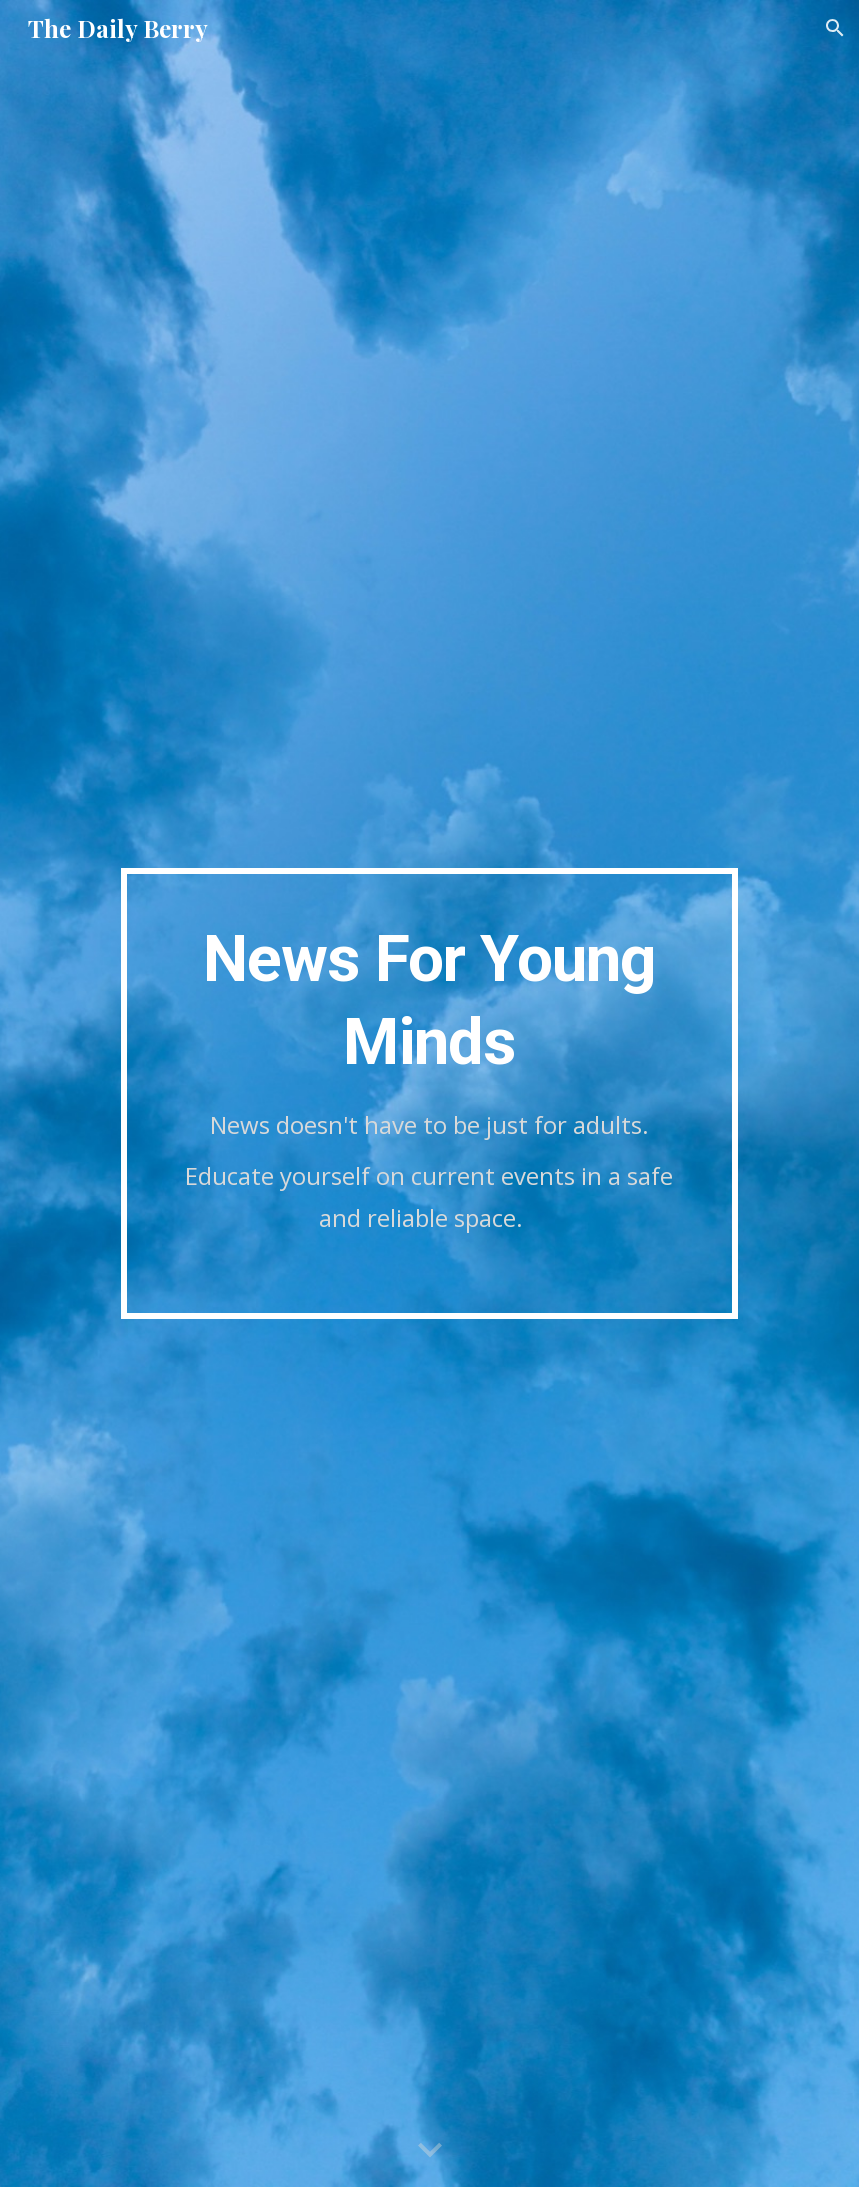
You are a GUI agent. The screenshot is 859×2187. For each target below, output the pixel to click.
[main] (429, 1093)
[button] (835, 28)
